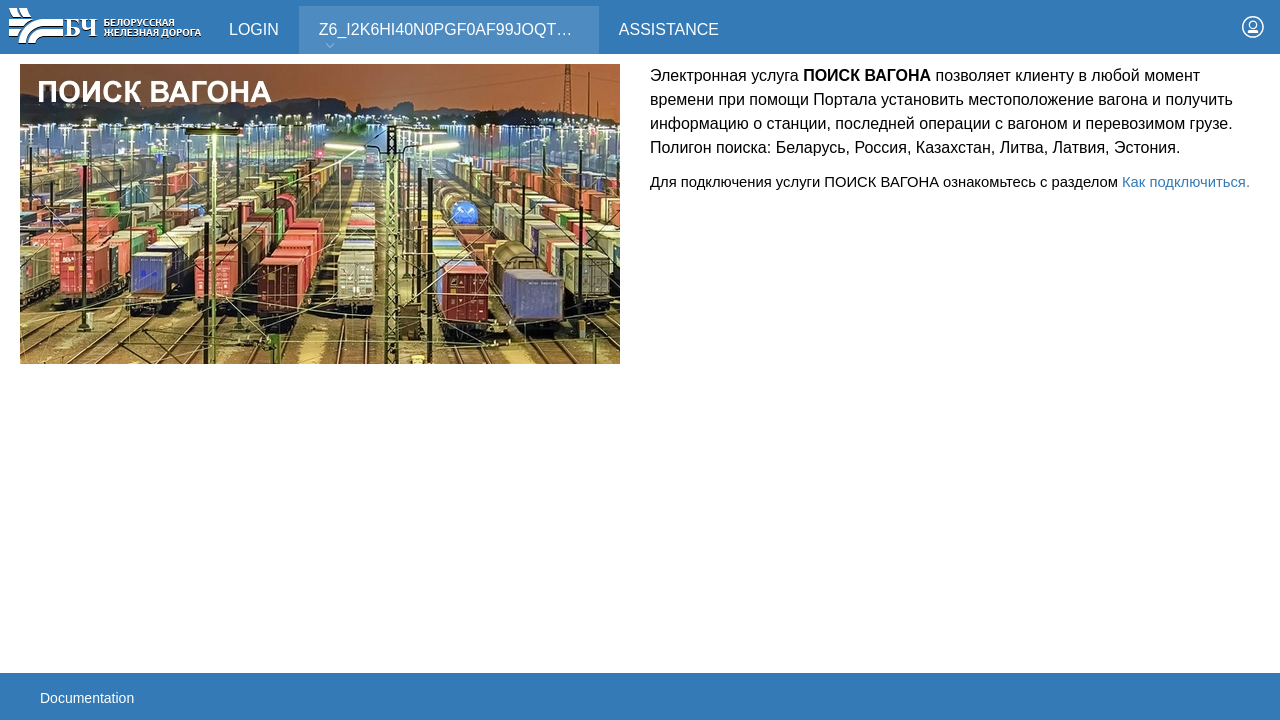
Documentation (87, 698)
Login (254, 29)
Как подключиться (1184, 182)
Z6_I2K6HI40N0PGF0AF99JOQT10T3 (456, 36)
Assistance (669, 29)
